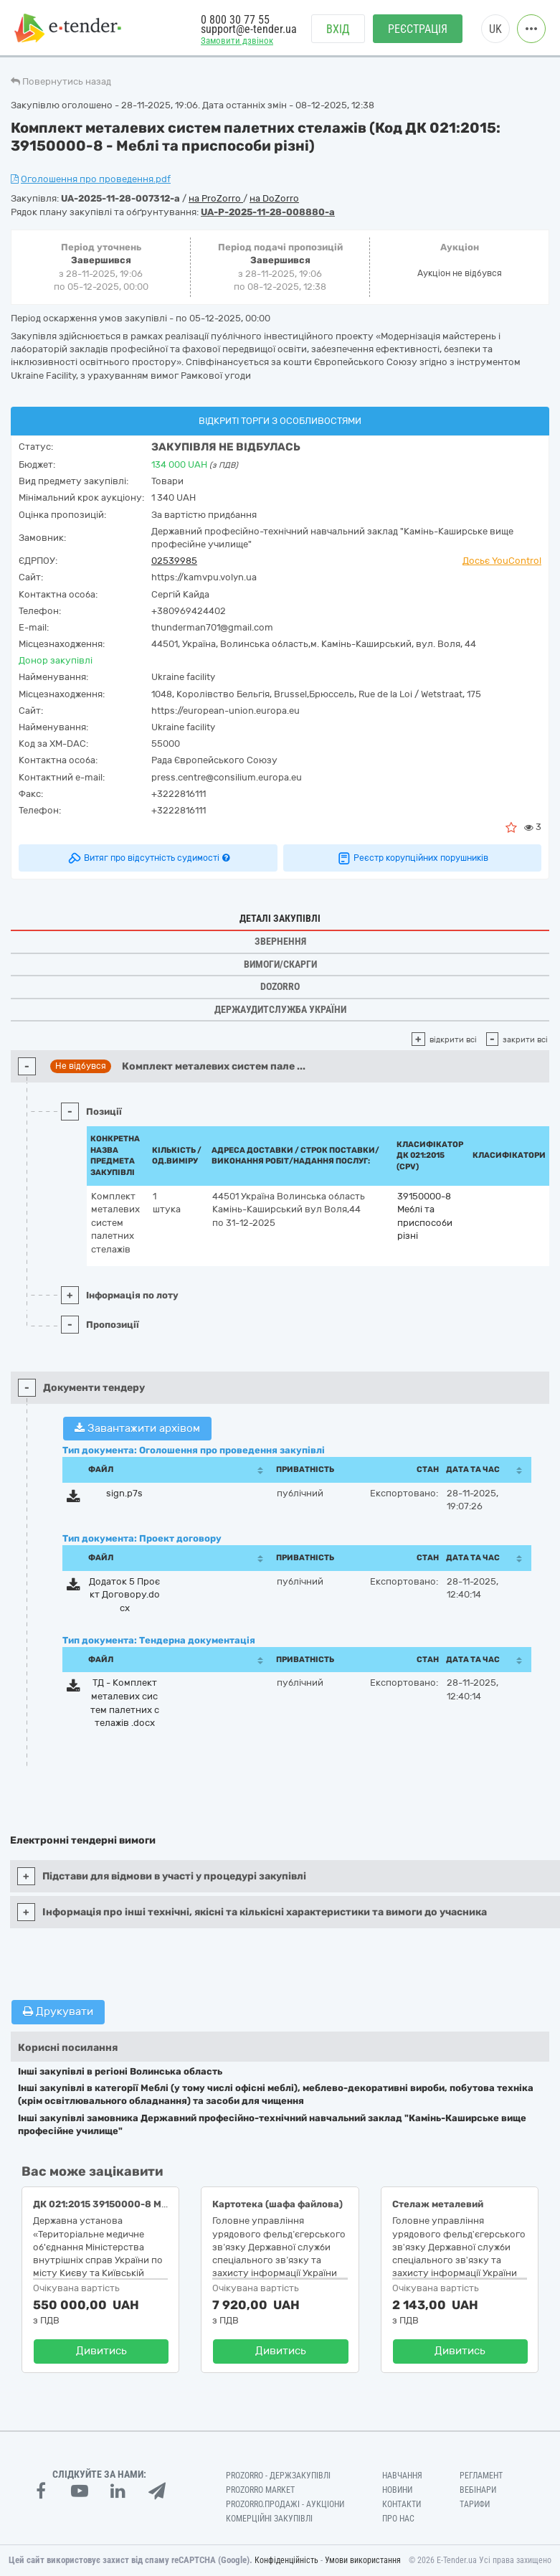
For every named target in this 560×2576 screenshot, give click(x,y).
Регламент (481, 2476)
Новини (397, 2490)
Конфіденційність (286, 2560)
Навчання (402, 2476)
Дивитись (101, 2350)
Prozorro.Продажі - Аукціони (285, 2504)
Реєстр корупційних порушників (412, 858)
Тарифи (475, 2504)
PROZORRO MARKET (260, 2490)
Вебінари (478, 2490)
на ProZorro (216, 198)
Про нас (398, 2519)
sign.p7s (124, 1493)
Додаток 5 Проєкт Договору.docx (124, 1594)
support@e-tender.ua (249, 29)
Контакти (401, 2504)
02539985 (174, 560)
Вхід (338, 29)
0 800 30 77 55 (235, 20)
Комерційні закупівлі (269, 2519)
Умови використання (363, 2560)
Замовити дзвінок (237, 40)
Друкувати (58, 2011)
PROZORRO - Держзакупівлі (278, 2476)
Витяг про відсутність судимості (148, 858)
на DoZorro (274, 198)
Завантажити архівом (137, 1428)
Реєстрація (417, 29)
